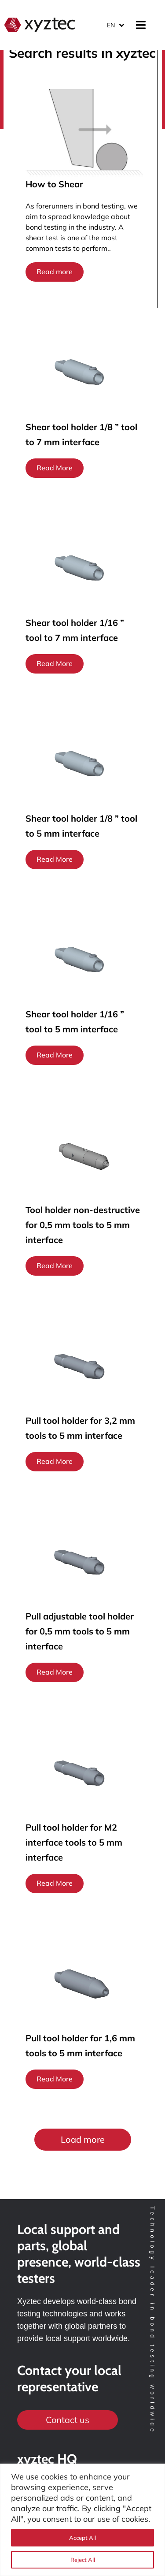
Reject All (82, 2559)
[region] (82, 2520)
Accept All (82, 2537)
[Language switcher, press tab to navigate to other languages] (115, 24)
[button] (82, 2140)
